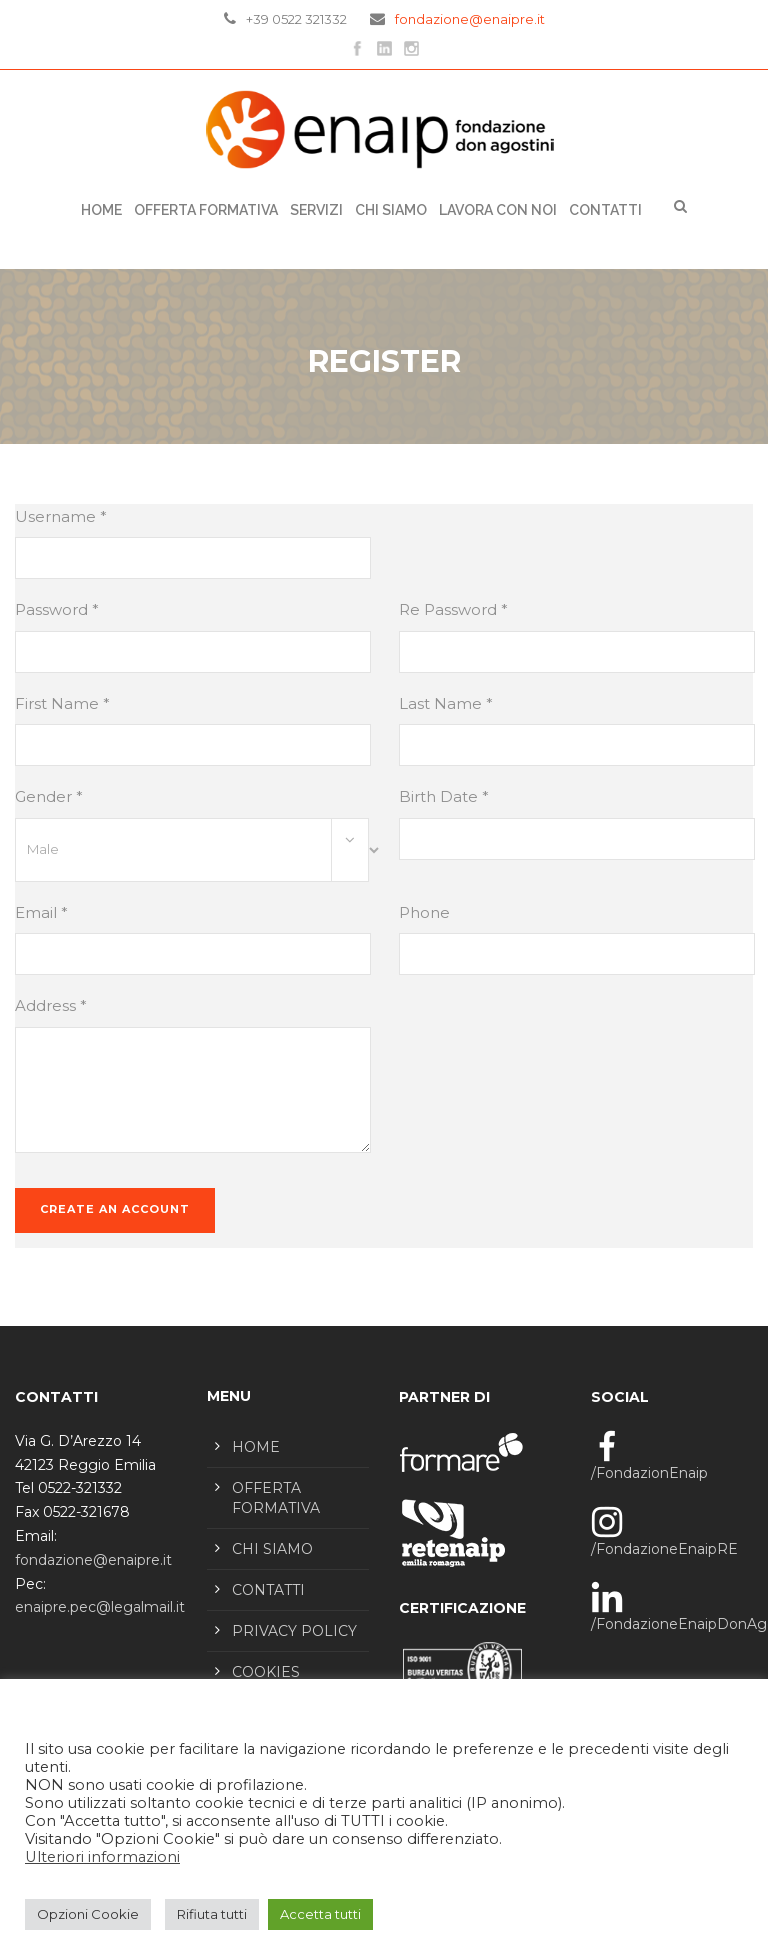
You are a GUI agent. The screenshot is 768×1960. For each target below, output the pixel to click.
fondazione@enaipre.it (470, 19)
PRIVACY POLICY (294, 1631)
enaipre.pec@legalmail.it (100, 1607)
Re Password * (453, 609)
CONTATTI (605, 210)
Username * (61, 516)
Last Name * (446, 703)
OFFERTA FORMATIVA (206, 210)
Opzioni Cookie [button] (88, 1914)
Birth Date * (444, 796)
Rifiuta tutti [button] (212, 1914)
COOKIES (266, 1672)
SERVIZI (316, 210)
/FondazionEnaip (649, 1473)
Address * (51, 1005)
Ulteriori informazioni (102, 1857)
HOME (256, 1447)
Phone (424, 912)
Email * (41, 912)
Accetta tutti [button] (320, 1914)
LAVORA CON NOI (498, 210)
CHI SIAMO (391, 210)
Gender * (49, 796)
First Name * (62, 703)
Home (101, 210)
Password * (57, 609)
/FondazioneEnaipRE (664, 1549)
